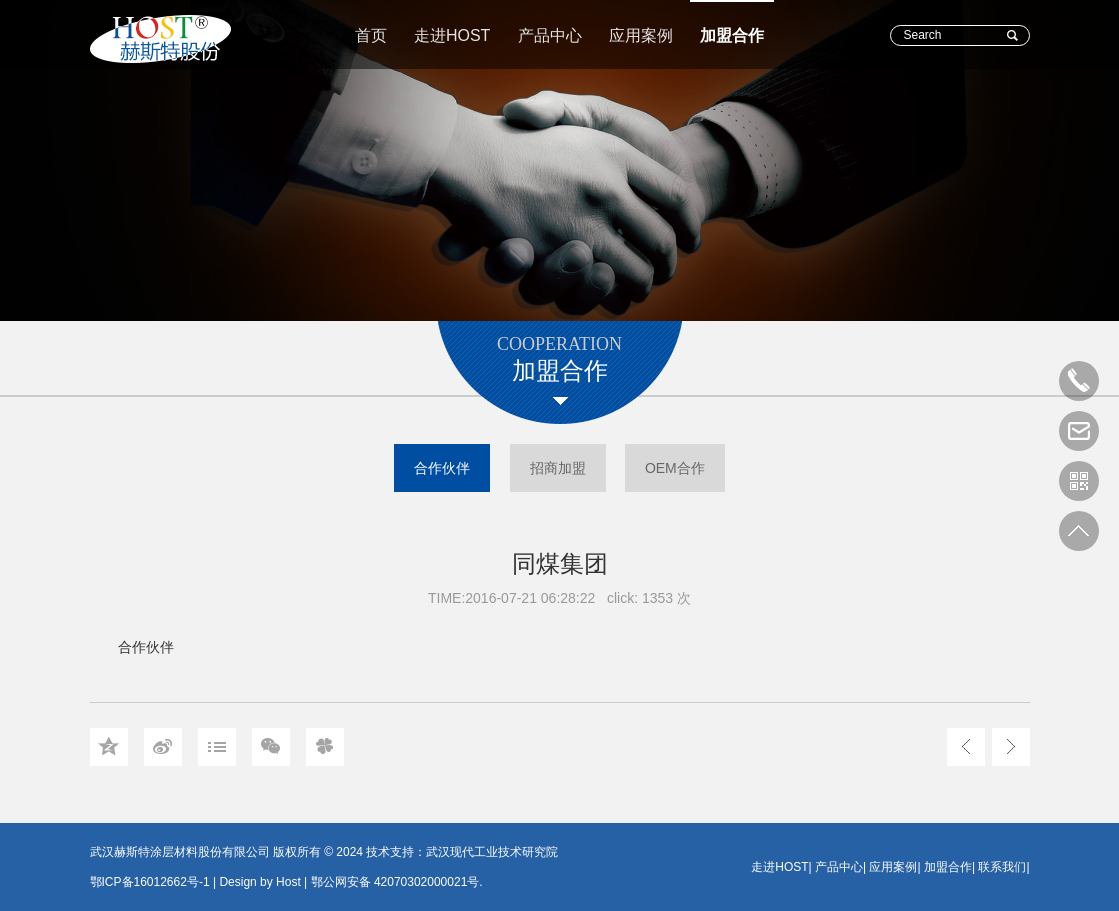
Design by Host (259, 882)
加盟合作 (732, 35)
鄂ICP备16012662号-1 (150, 882)
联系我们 (1002, 867)
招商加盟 (558, 468)
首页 (371, 35)
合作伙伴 (442, 468)
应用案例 (641, 35)
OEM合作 (675, 468)
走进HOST (452, 35)
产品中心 (550, 35)
